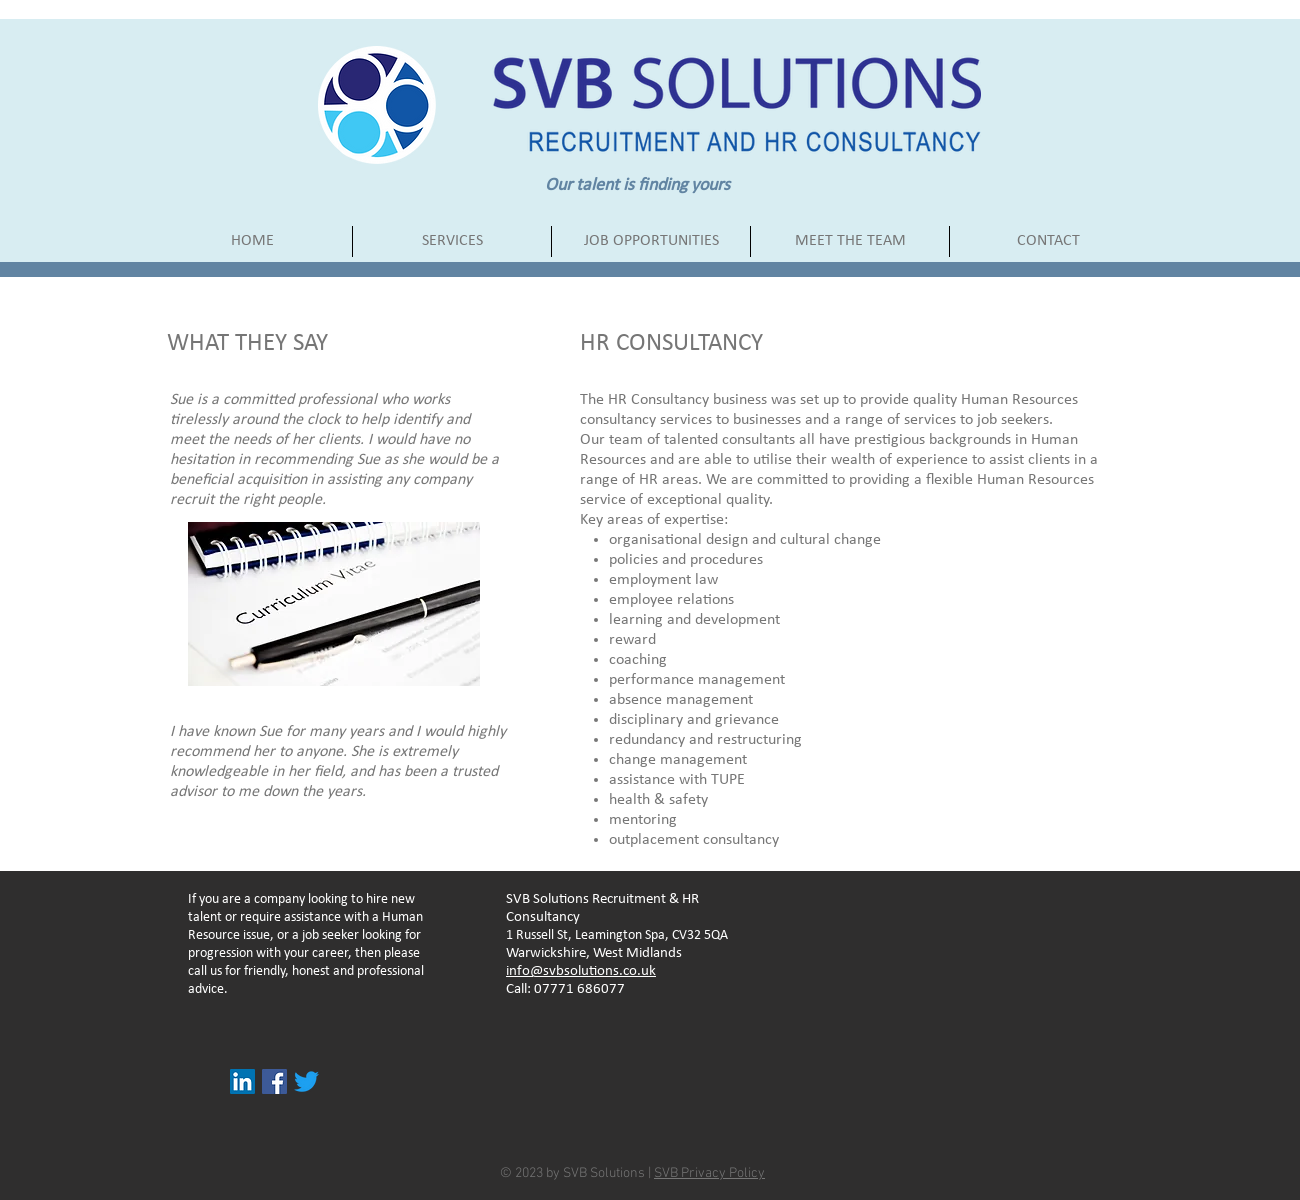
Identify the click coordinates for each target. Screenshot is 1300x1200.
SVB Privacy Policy (709, 1173)
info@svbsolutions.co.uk (581, 971)
